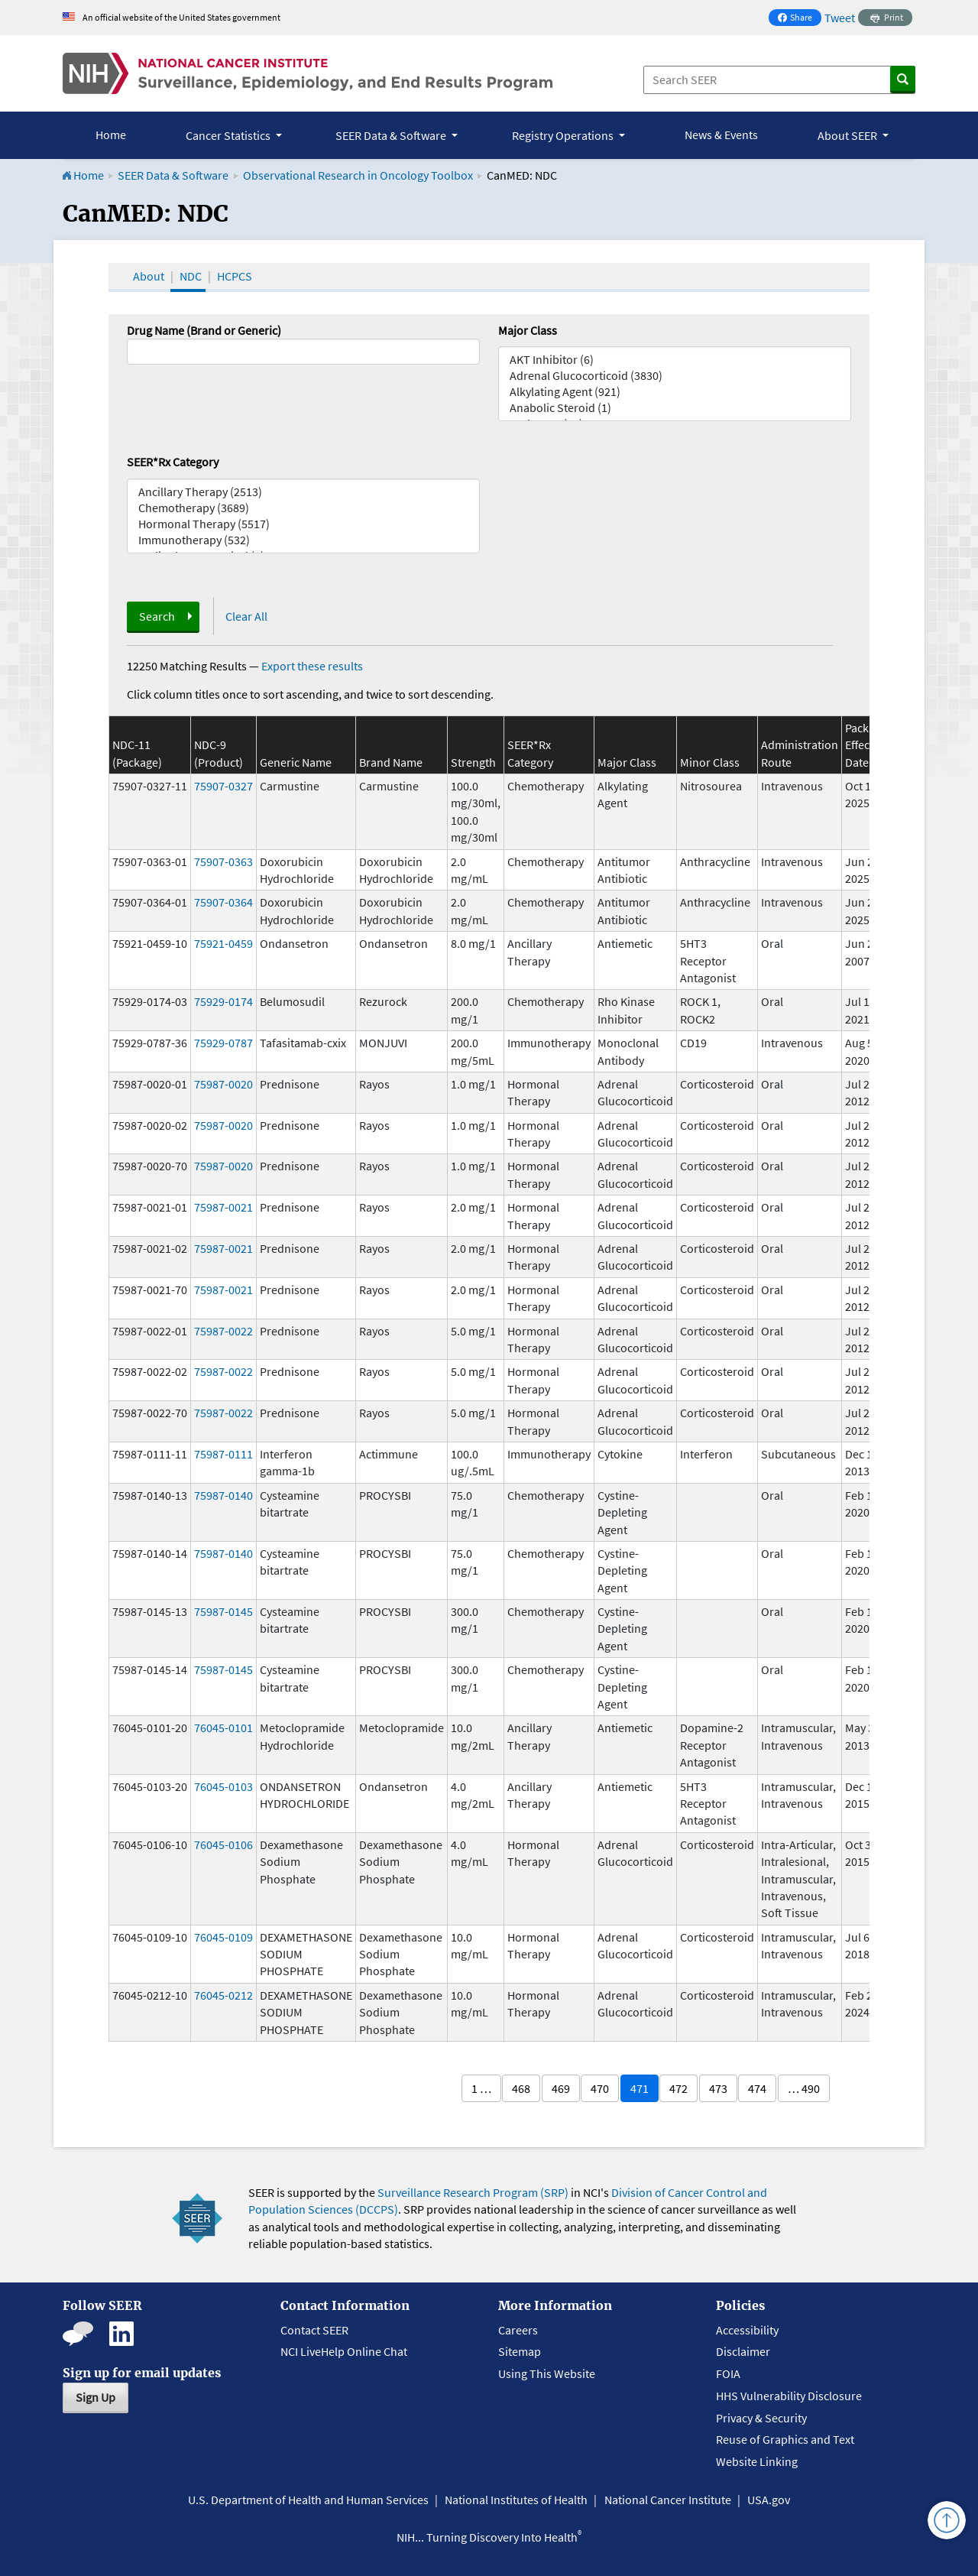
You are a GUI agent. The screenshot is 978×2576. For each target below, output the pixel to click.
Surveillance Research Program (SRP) (472, 2192)
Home (111, 134)
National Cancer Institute (667, 2499)
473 (718, 2088)
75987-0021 (223, 1207)
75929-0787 (223, 1042)
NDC (191, 276)
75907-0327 (223, 785)
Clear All (246, 616)
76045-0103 (223, 1786)
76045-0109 (223, 1937)
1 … (481, 2088)
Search (157, 616)
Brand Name (391, 762)
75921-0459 (223, 943)
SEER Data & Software (173, 175)
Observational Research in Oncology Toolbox (358, 175)
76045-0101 (223, 1727)
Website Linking (757, 2461)
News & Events (721, 134)
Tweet (839, 17)
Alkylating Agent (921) (674, 392)
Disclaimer (743, 2351)
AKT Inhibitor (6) (674, 360)
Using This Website (546, 2373)
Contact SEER (314, 2330)
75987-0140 (223, 1495)
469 (561, 2088)
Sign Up (95, 2397)
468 (521, 2088)
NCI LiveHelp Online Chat (343, 2351)
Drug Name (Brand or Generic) (204, 330)
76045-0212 (223, 1995)
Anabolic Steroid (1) (674, 408)
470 (600, 2088)
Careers (518, 2330)
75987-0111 (223, 1454)
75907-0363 (223, 861)
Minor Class (710, 762)
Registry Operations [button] (564, 135)
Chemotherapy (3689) (303, 508)
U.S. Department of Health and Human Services (308, 2499)
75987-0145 (223, 1611)
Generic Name (296, 762)
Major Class (527, 330)
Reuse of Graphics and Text (785, 2439)
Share (799, 18)
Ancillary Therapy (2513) (303, 492)
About (148, 276)
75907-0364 (223, 902)
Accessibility (747, 2330)
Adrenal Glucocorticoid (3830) (674, 376)
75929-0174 (223, 1001)
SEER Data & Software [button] (392, 135)
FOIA (728, 2373)
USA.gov (768, 2499)
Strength (473, 762)
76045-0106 (223, 1844)
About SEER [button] (848, 135)
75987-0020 (223, 1084)
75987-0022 (223, 1330)
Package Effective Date (866, 745)
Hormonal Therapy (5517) (303, 524)
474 (757, 2088)
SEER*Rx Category (173, 461)
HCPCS (234, 276)
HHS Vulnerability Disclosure (789, 2395)
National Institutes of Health (516, 2499)
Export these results (312, 665)
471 (639, 2088)
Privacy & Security (761, 2417)
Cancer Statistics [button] (229, 135)
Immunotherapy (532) (303, 540)
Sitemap (519, 2351)
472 (678, 2088)
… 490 (804, 2088)
